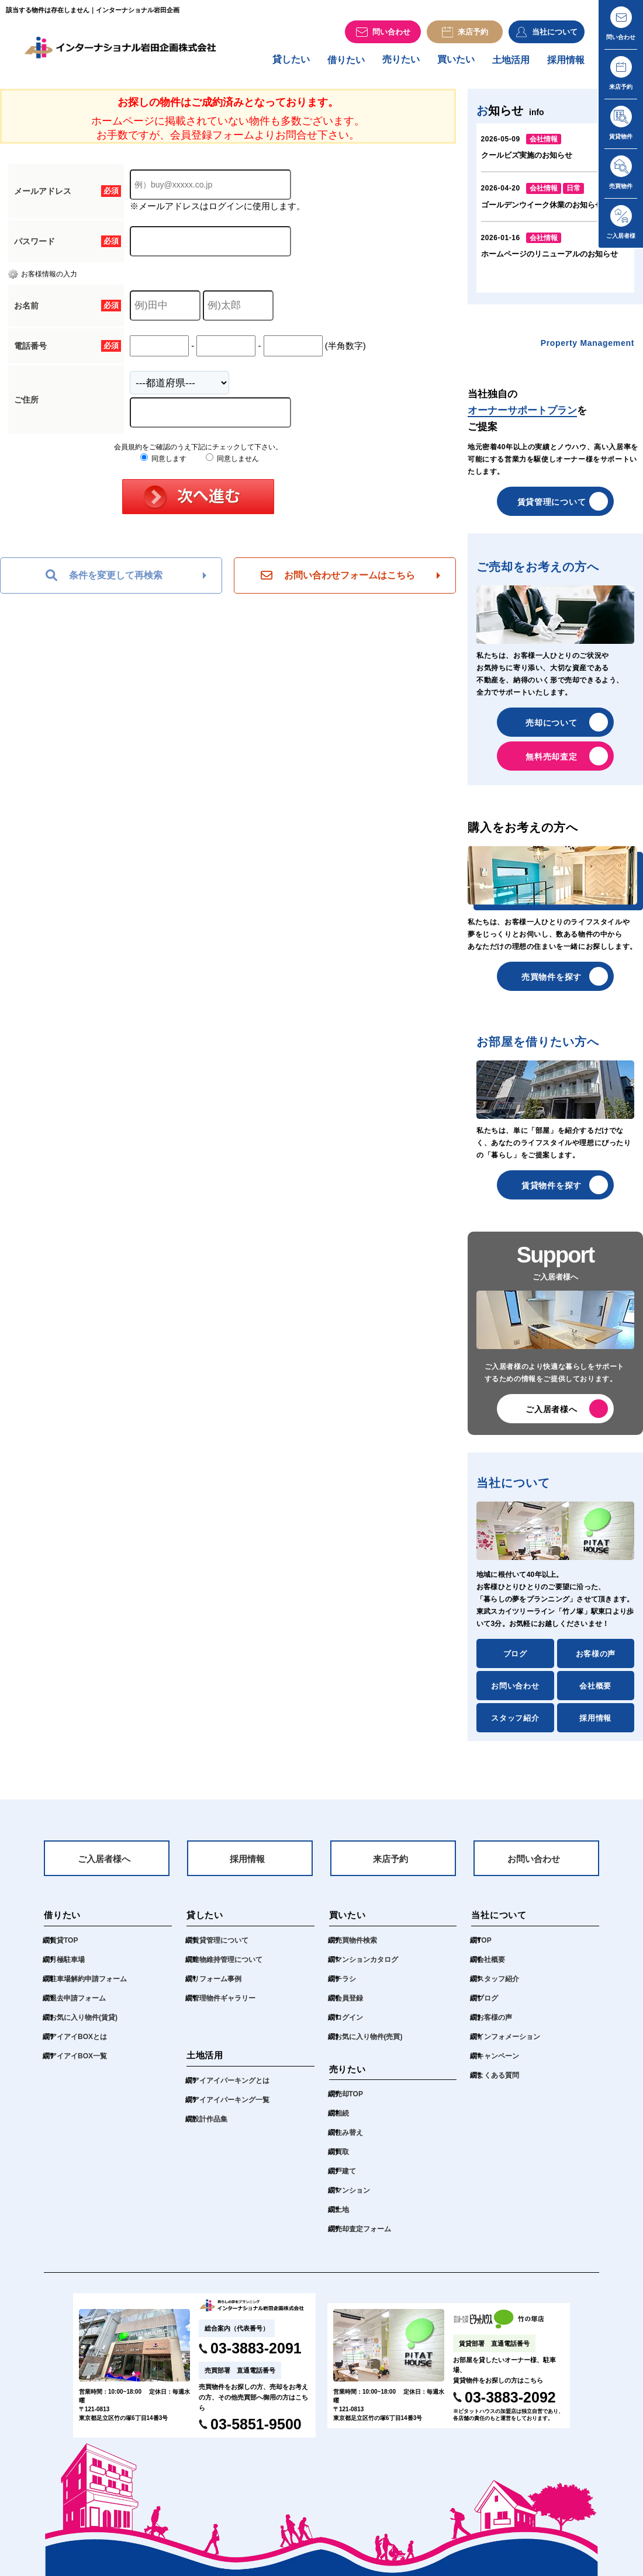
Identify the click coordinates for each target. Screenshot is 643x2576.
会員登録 (349, 2006)
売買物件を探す (551, 982)
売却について (551, 728)
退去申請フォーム (78, 2006)
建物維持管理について (227, 1967)
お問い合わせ (515, 1691)
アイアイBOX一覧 (78, 2064)
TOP (484, 1948)
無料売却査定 (551, 762)
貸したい (291, 65)
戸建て (345, 2179)
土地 (342, 2218)
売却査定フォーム (363, 2237)
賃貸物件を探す (551, 1190)
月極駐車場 (67, 1967)
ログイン (349, 2025)
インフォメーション (508, 2044)
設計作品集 (209, 2127)
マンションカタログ (366, 1967)
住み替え (349, 2141)
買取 (342, 2160)
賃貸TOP (64, 1948)
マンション (352, 2198)
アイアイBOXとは (78, 2044)
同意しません (232, 464)
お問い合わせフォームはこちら (338, 580)
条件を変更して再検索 (104, 580)
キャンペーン (498, 2064)
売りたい (401, 65)
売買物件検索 (356, 1948)
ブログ (515, 1659)
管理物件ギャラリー (223, 2006)
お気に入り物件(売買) (369, 2044)
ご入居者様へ (551, 1414)
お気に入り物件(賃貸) (83, 2025)
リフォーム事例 (216, 1986)
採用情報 (566, 65)
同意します (163, 464)
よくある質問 (498, 2083)
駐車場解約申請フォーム (88, 1986)
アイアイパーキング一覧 (230, 2107)
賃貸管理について (551, 507)
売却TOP (349, 2102)
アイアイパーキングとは (230, 2088)
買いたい (456, 65)
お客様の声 (596, 1659)
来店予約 (390, 1866)
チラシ (345, 1986)
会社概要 (595, 1691)
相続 (342, 2121)
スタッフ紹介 (515, 1723)
